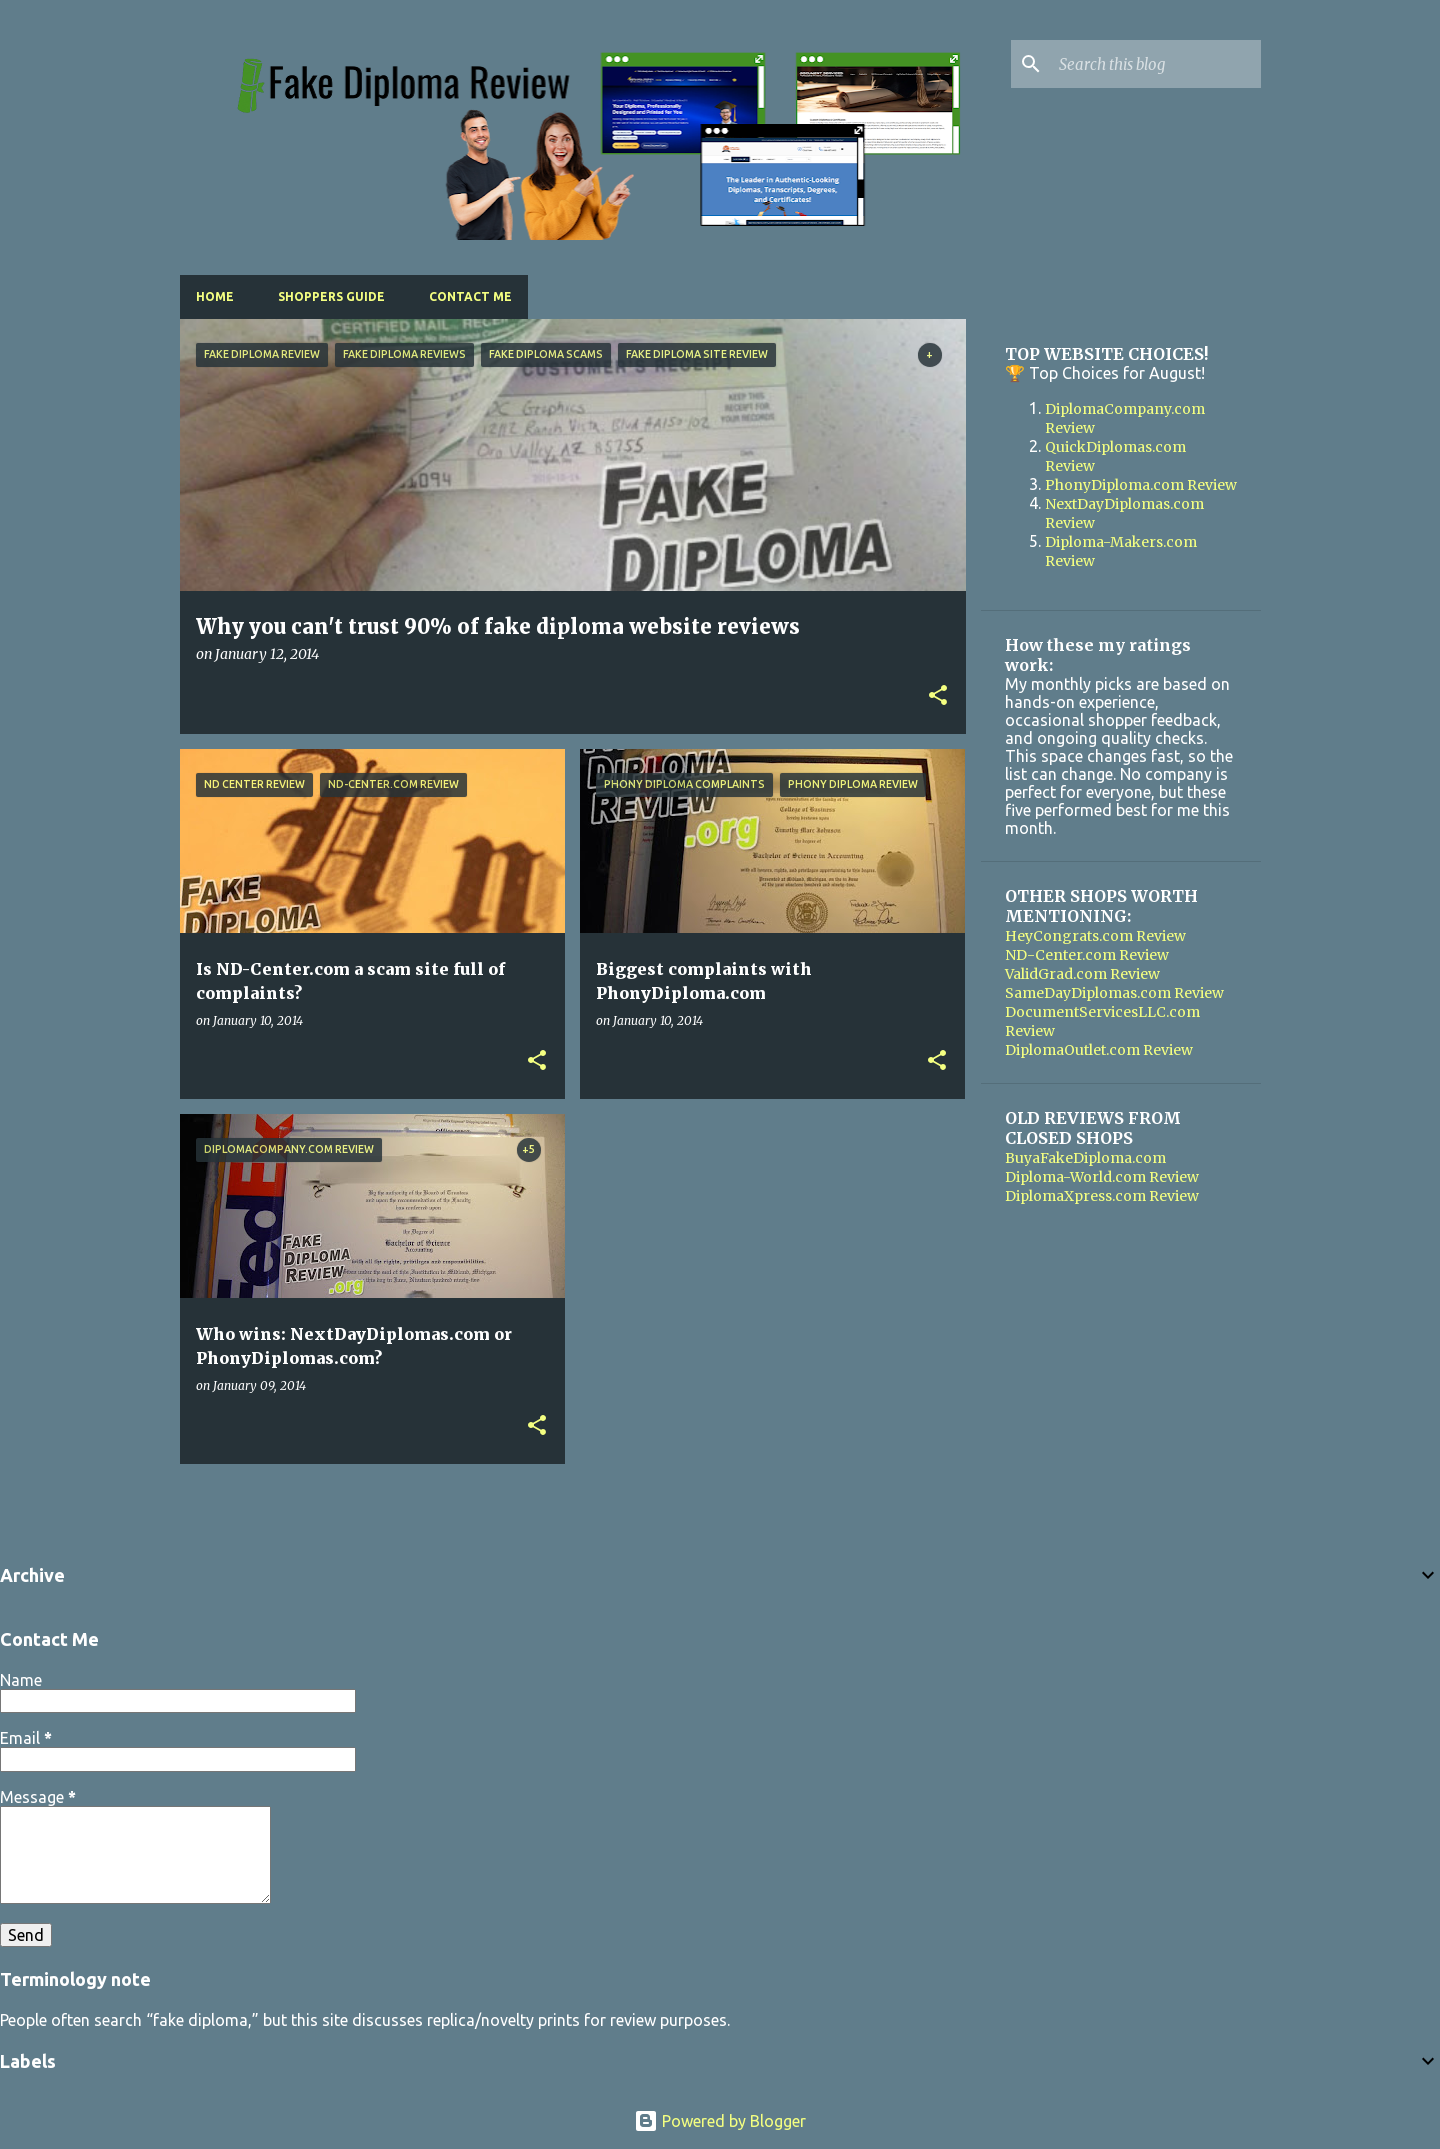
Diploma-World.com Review (1102, 1177)
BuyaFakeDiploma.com (1085, 1158)
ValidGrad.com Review (1082, 974)
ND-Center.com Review (1087, 955)
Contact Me (470, 296)
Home (215, 296)
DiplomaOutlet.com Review (1099, 1050)
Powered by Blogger (720, 2121)
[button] (938, 696)
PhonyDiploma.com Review (1141, 485)
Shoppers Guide (331, 296)
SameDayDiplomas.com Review (1114, 993)
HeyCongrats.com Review (1095, 936)
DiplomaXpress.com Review (1102, 1196)
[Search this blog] (1156, 64)
